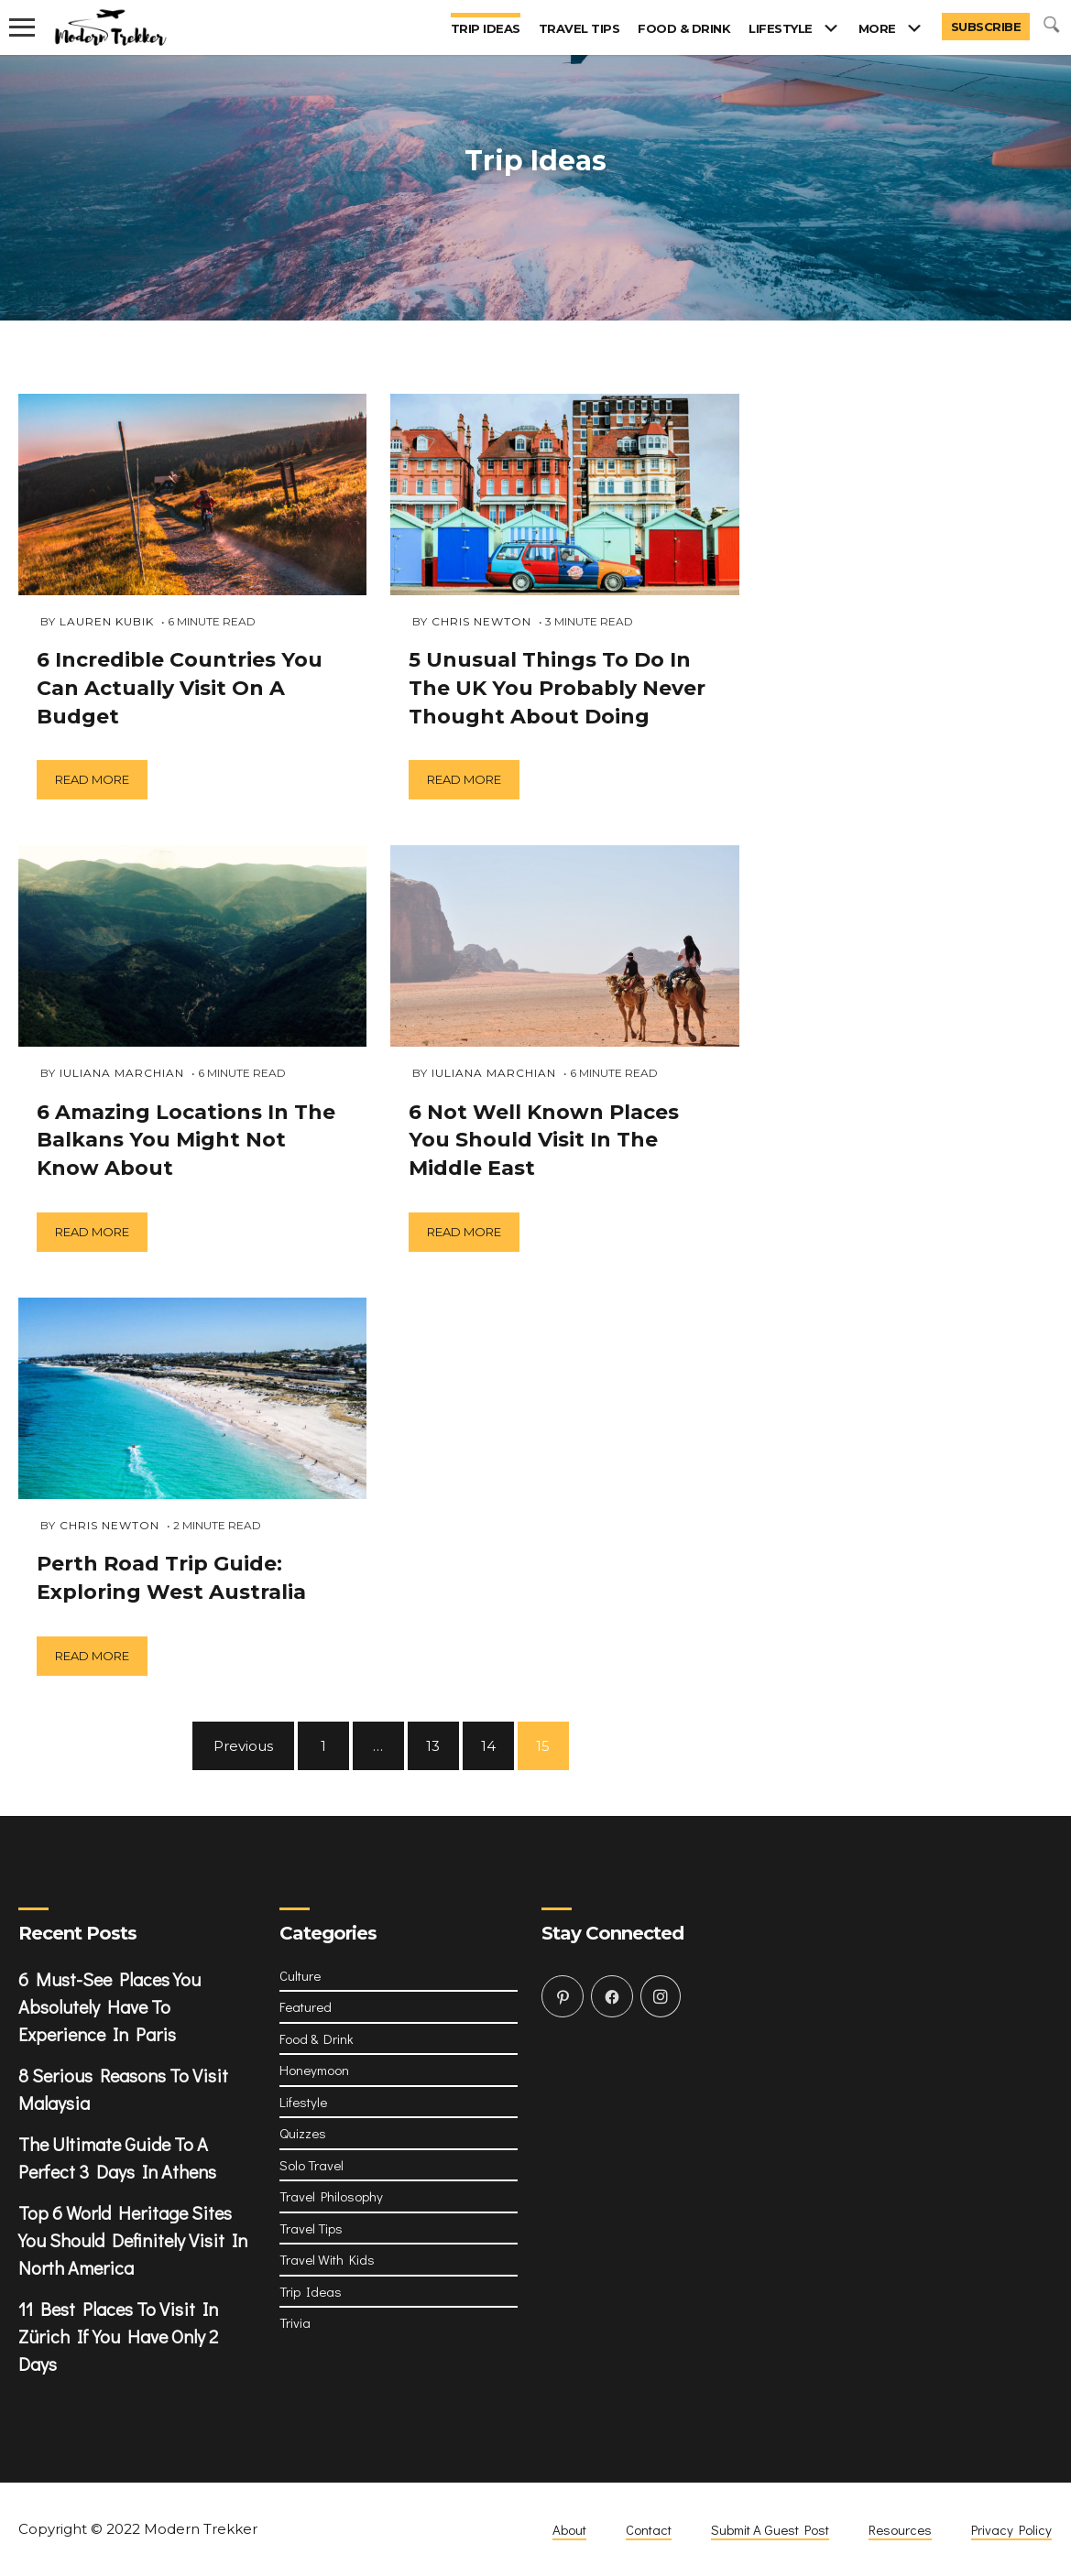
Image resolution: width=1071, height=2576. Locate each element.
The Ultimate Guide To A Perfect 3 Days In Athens (117, 2157)
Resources (900, 2529)
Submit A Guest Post (770, 2529)
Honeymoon (314, 2069)
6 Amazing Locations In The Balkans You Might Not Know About (186, 1140)
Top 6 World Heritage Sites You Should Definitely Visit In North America (132, 2240)
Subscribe (986, 26)
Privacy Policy (1011, 2529)
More (877, 28)
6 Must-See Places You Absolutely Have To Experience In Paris (109, 2006)
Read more (92, 779)
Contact (649, 2529)
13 (433, 1746)
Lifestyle (781, 28)
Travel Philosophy (331, 2196)
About (569, 2529)
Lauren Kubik (107, 621)
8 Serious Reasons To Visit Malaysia (123, 2088)
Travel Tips (579, 28)
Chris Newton (109, 1525)
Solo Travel (311, 2165)
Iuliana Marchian (122, 1073)
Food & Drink (684, 28)
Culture (300, 1975)
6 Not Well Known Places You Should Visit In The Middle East (544, 1140)
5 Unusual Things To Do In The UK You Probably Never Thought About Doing (557, 688)
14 (488, 1746)
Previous (243, 1746)
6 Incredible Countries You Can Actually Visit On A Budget (179, 688)
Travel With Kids (327, 2259)
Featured (305, 2006)
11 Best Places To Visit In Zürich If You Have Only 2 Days (118, 2336)
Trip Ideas (485, 28)
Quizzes (302, 2133)
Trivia (295, 2322)
